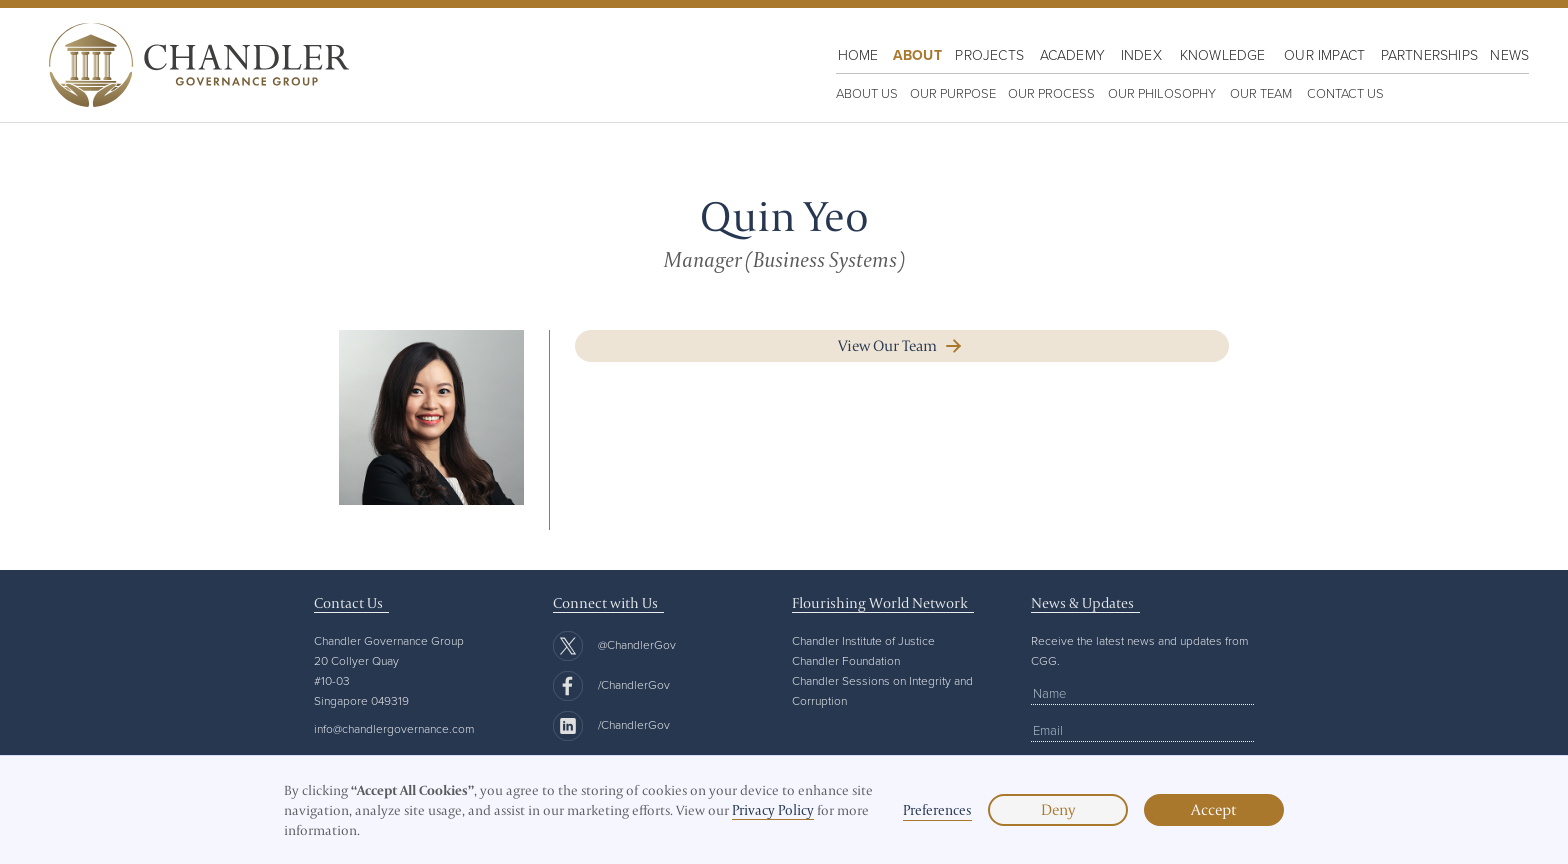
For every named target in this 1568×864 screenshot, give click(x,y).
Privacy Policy (773, 810)
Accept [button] (1214, 809)
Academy (1072, 54)
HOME (858, 54)
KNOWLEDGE (1223, 54)
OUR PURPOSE (953, 93)
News (1509, 54)
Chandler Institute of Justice (863, 640)
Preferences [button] (937, 810)
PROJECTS (989, 54)
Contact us (1345, 93)
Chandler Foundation (846, 660)
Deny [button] (1058, 809)
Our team (1261, 93)
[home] (194, 65)
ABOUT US (867, 93)
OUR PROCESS (1051, 93)
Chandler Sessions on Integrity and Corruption (882, 690)
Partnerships (1429, 54)
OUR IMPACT (1324, 54)
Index (1141, 54)
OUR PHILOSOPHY (1162, 93)
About (917, 55)
